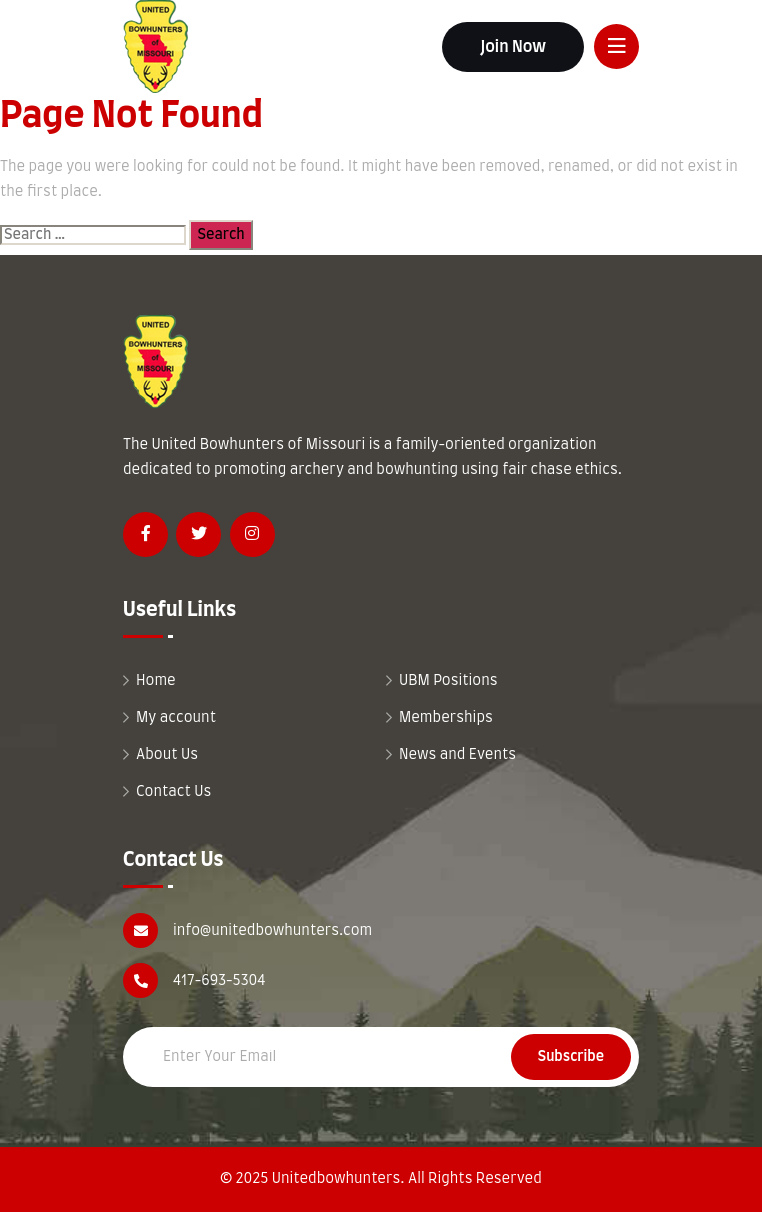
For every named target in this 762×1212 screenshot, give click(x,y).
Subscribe (571, 1057)
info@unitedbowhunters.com (272, 931)
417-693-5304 (219, 981)
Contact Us (173, 792)
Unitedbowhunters (336, 1179)
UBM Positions (448, 681)
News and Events (457, 755)
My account (176, 718)
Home (156, 681)
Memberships (446, 718)
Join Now (513, 47)
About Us (167, 755)
